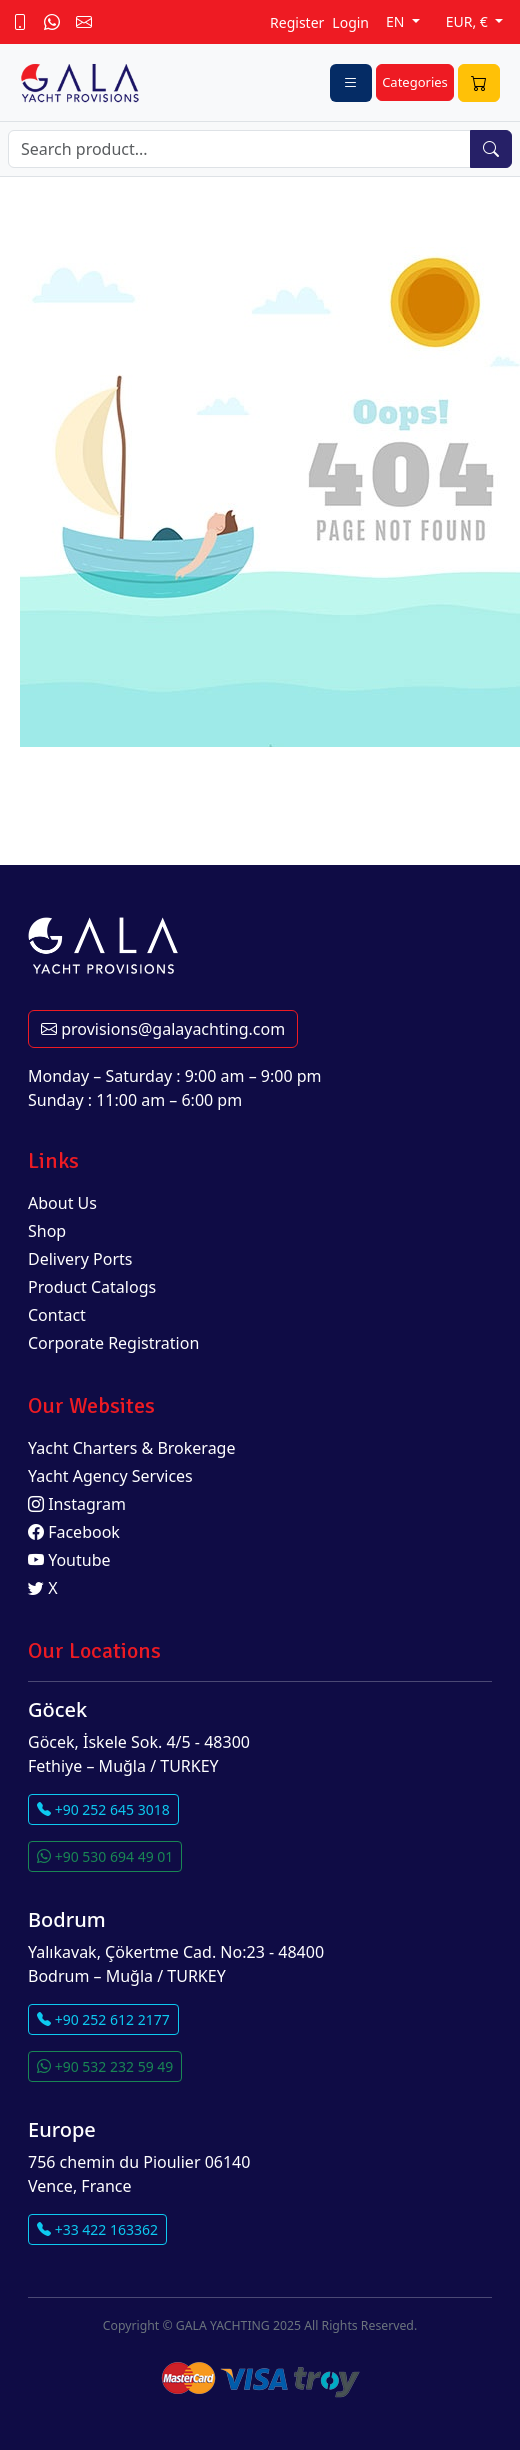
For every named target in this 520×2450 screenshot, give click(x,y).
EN (397, 21)
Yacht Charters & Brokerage (132, 1448)
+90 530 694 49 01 (105, 1856)
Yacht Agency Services (110, 1476)
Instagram (77, 1504)
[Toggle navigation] (351, 83)
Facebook (74, 1532)
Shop (47, 1231)
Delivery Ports (80, 1259)
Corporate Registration (113, 1343)
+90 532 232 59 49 (105, 2066)
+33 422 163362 (97, 2229)
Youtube (69, 1560)
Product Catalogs (92, 1287)
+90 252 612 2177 (103, 2019)
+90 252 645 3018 (103, 1809)
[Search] (239, 149)
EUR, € (469, 21)
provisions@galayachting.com (163, 1029)
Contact (57, 1315)
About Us (62, 1203)
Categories (415, 82)
